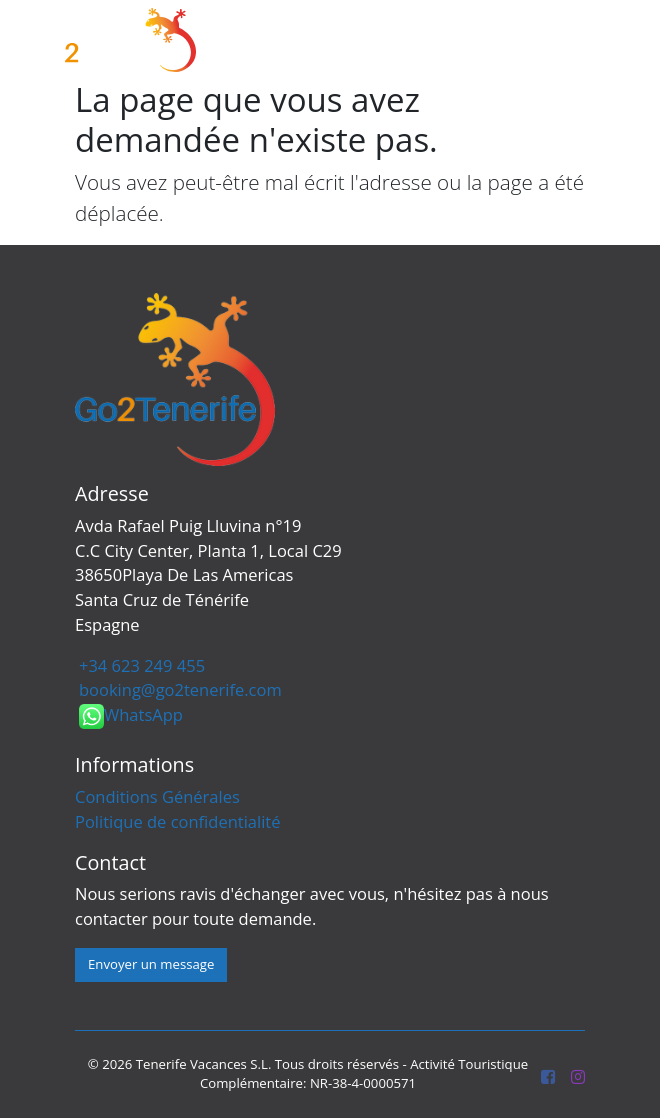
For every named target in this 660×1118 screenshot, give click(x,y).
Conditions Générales (157, 796)
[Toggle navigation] (613, 40)
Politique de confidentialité (177, 821)
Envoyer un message (151, 964)
